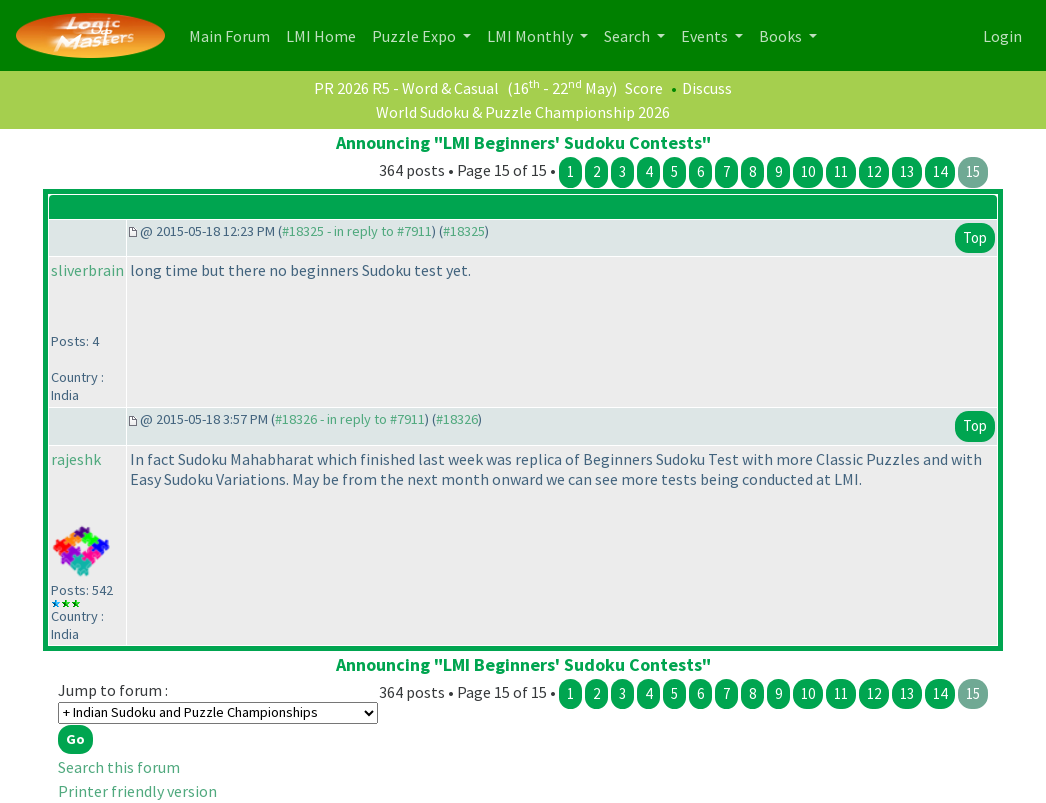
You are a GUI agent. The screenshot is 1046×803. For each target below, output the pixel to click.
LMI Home (325, 34)
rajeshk (76, 459)
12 (874, 171)
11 (841, 171)
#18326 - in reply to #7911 (350, 419)
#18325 (464, 231)
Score (644, 88)
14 (940, 171)
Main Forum (233, 34)
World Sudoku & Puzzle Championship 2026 (523, 112)
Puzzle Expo (415, 36)
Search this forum (119, 767)
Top (975, 237)
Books (782, 36)
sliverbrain (87, 270)
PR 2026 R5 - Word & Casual (406, 88)
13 (907, 171)
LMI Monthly (531, 36)
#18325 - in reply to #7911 (357, 231)
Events (706, 36)
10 (808, 171)
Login (1002, 36)
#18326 (457, 419)
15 (973, 171)
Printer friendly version (137, 791)
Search (628, 36)
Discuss (707, 88)
